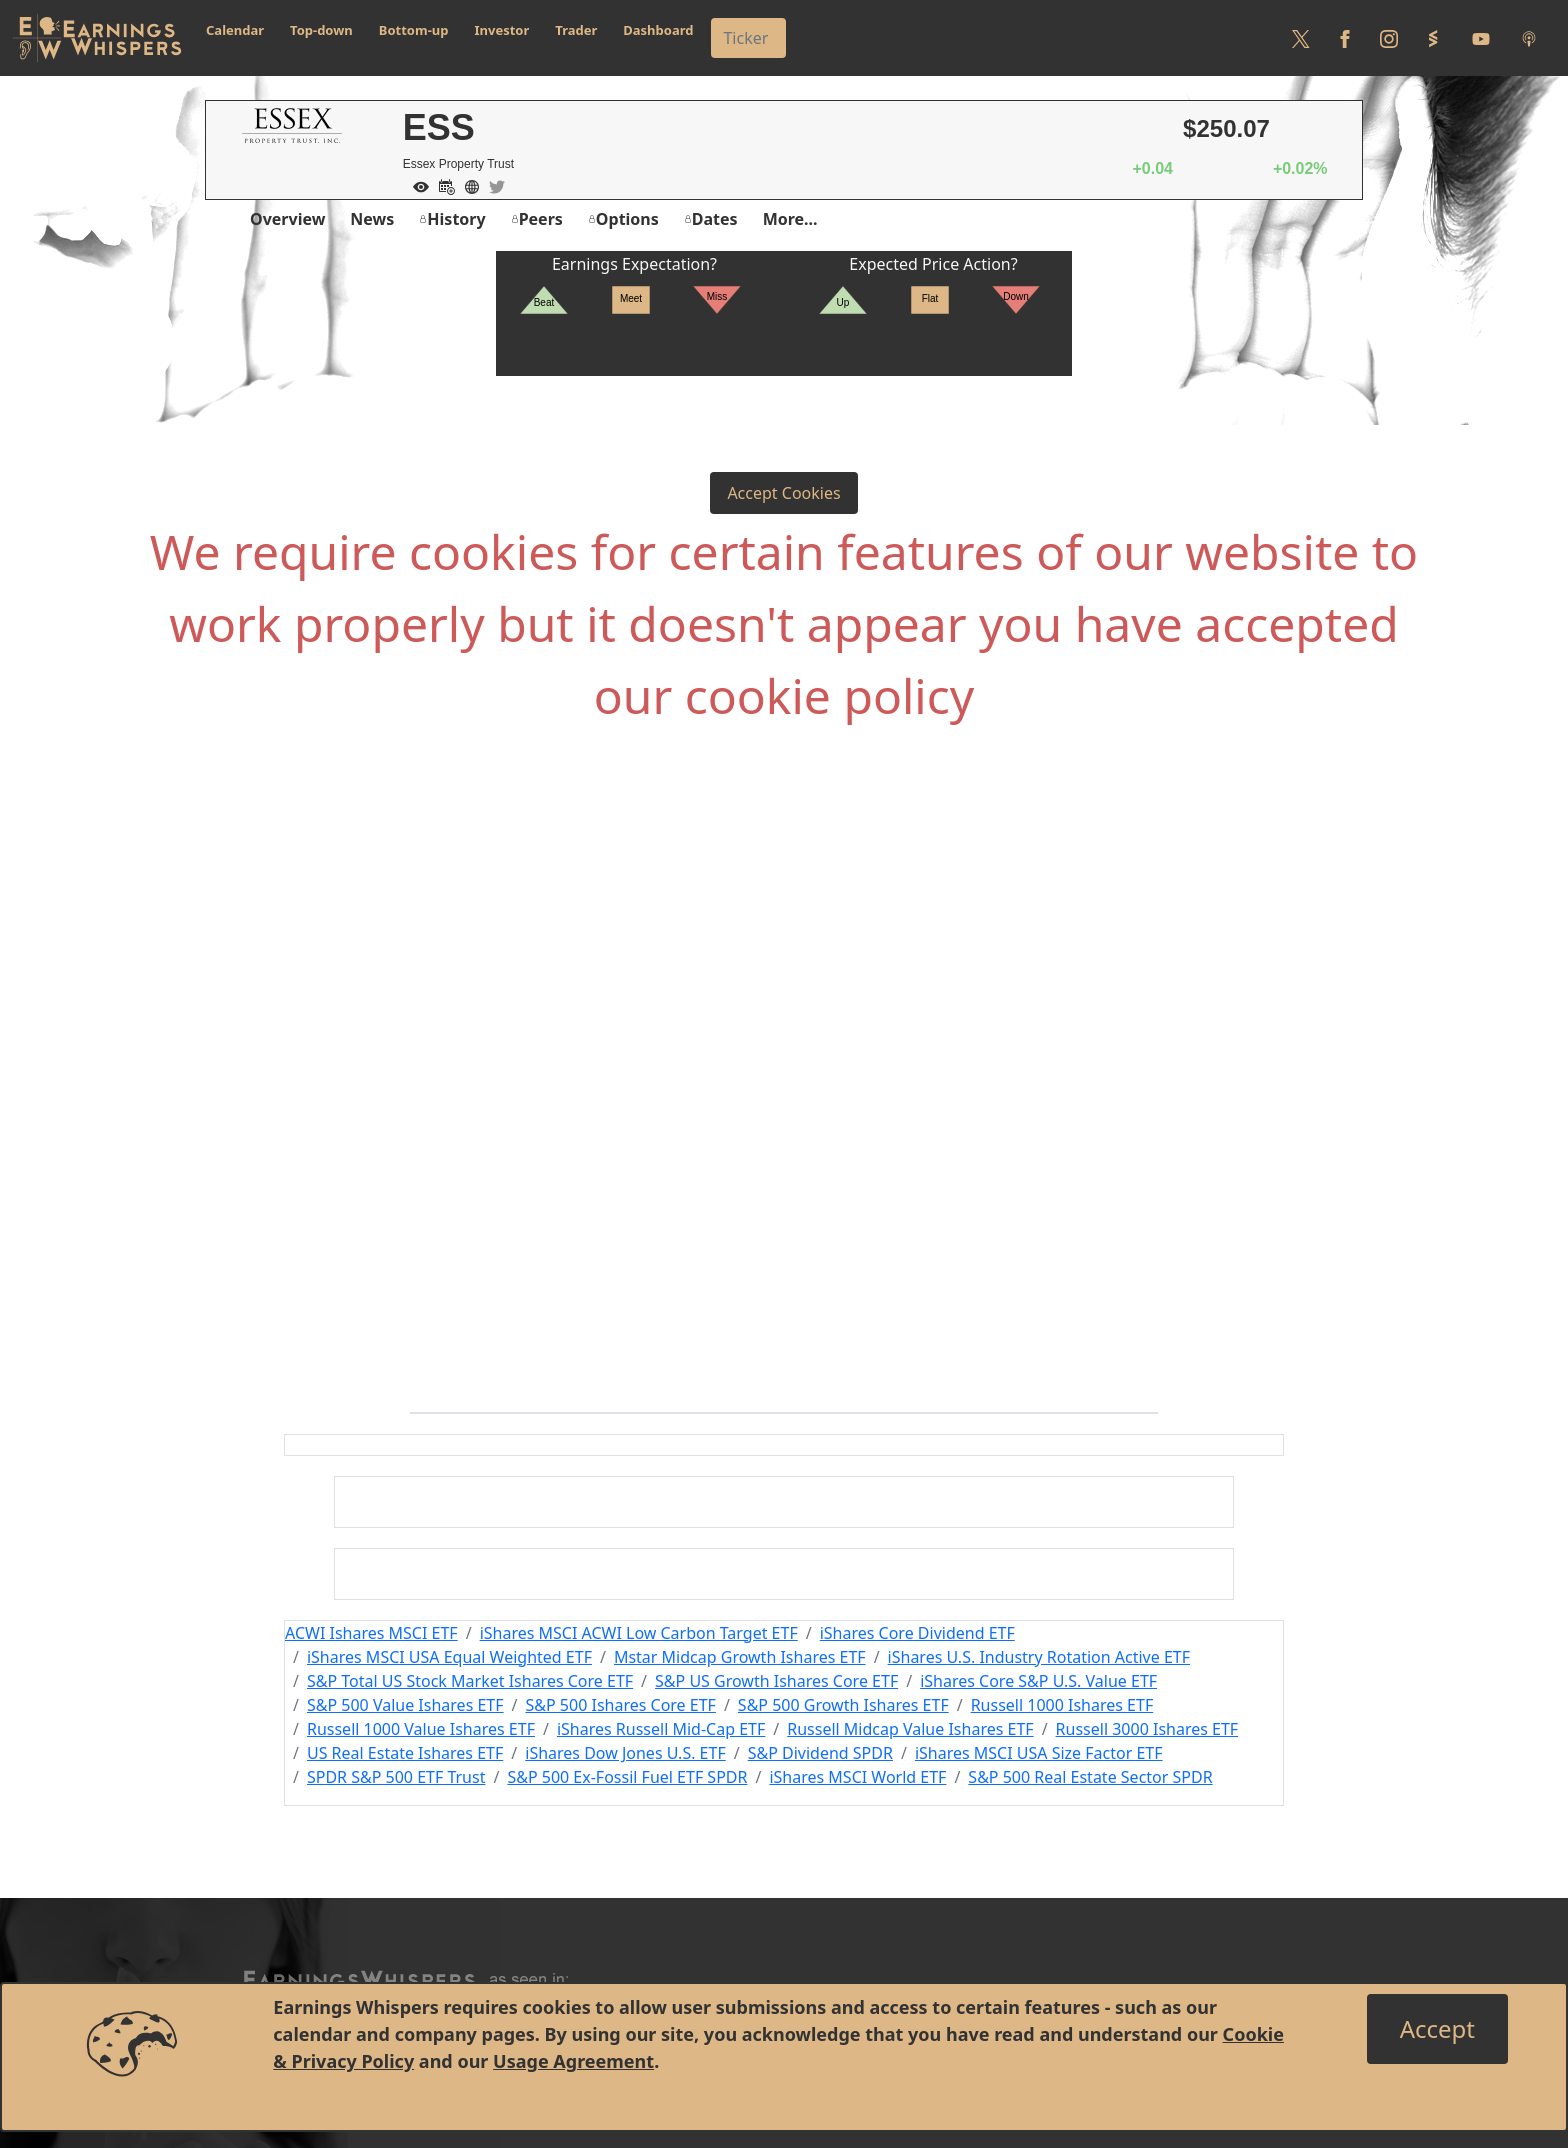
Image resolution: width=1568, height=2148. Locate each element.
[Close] (1437, 2029)
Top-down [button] (321, 30)
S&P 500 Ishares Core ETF (621, 1705)
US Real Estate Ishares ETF (405, 1753)
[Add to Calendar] (442, 185)
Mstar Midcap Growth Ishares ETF (740, 1657)
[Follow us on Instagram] (1389, 38)
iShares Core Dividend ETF (917, 1633)
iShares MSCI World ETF (857, 1777)
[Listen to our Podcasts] (1529, 38)
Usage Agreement (573, 2061)
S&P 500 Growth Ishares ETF (843, 1705)
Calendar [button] (235, 30)
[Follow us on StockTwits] (1433, 38)
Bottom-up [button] (414, 30)
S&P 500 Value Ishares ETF (405, 1705)
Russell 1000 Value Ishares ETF (421, 1729)
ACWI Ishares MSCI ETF (371, 1633)
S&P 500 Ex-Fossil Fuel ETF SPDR (627, 1777)
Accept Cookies (783, 493)
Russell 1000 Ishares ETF (1062, 1705)
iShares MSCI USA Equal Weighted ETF (449, 1657)
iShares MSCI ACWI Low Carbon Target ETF (639, 1633)
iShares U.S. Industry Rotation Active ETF (1039, 1657)
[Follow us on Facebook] (1345, 38)
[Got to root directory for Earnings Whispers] (97, 38)
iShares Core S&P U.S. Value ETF (1038, 1681)
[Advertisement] (784, 962)
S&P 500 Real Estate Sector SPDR (1090, 1777)
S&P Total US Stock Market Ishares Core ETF (470, 1681)
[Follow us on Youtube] (1481, 38)
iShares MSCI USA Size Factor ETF (1039, 1753)
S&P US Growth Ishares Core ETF (776, 1681)
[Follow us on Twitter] (1301, 38)
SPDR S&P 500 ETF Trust (396, 1777)
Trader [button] (576, 30)
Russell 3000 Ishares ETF (1147, 1729)
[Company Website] (467, 185)
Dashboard (658, 30)
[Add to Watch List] (416, 185)
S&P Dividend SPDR (820, 1753)
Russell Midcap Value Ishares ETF (910, 1729)
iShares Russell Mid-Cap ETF (661, 1729)
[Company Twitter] (492, 185)
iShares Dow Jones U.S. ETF (625, 1753)
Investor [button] (502, 30)
